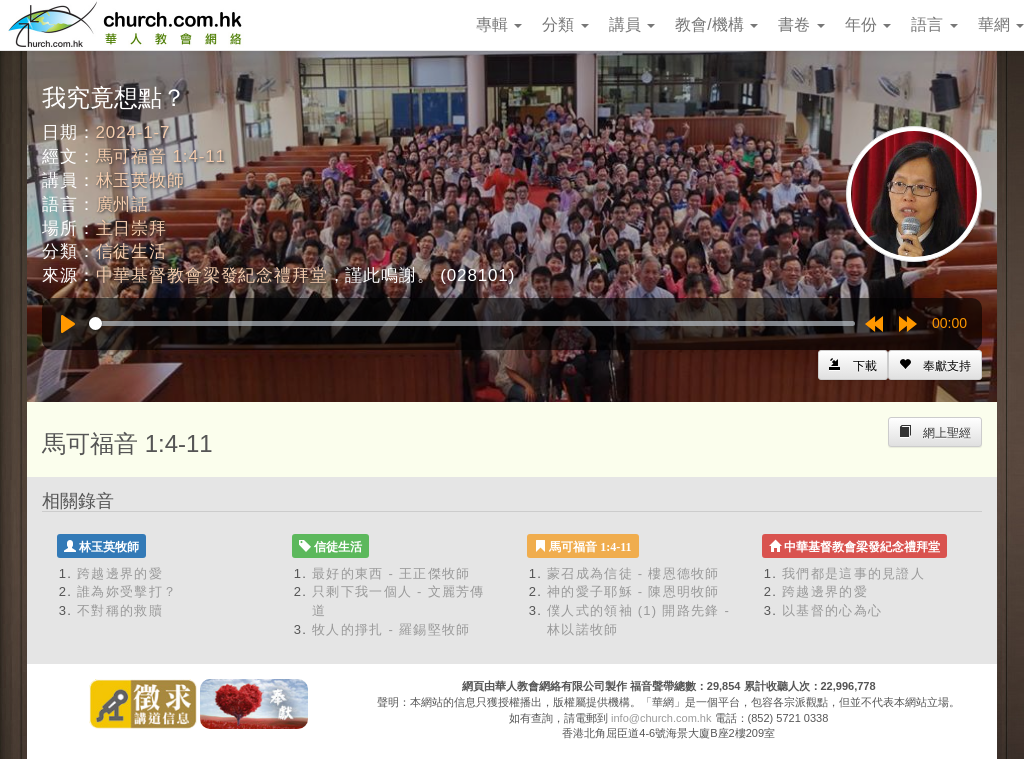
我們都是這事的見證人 (853, 573)
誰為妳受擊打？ (127, 591)
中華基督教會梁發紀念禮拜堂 (212, 275)
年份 (868, 24)
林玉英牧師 (140, 180)
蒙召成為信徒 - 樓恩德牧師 (633, 573)
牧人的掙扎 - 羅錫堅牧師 (391, 629)
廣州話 (123, 204)
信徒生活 (131, 251)
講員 (632, 24)
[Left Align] (935, 365)
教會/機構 (716, 24)
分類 (565, 24)
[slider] (472, 323)
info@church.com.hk (661, 718)
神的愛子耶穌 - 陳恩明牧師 (633, 591)
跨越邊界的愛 (120, 573)
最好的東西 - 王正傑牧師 (391, 573)
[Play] (68, 324)
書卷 (801, 24)
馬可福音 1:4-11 (161, 156)
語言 (934, 24)
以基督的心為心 (832, 610)
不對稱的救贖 (120, 610)
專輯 (499, 24)
